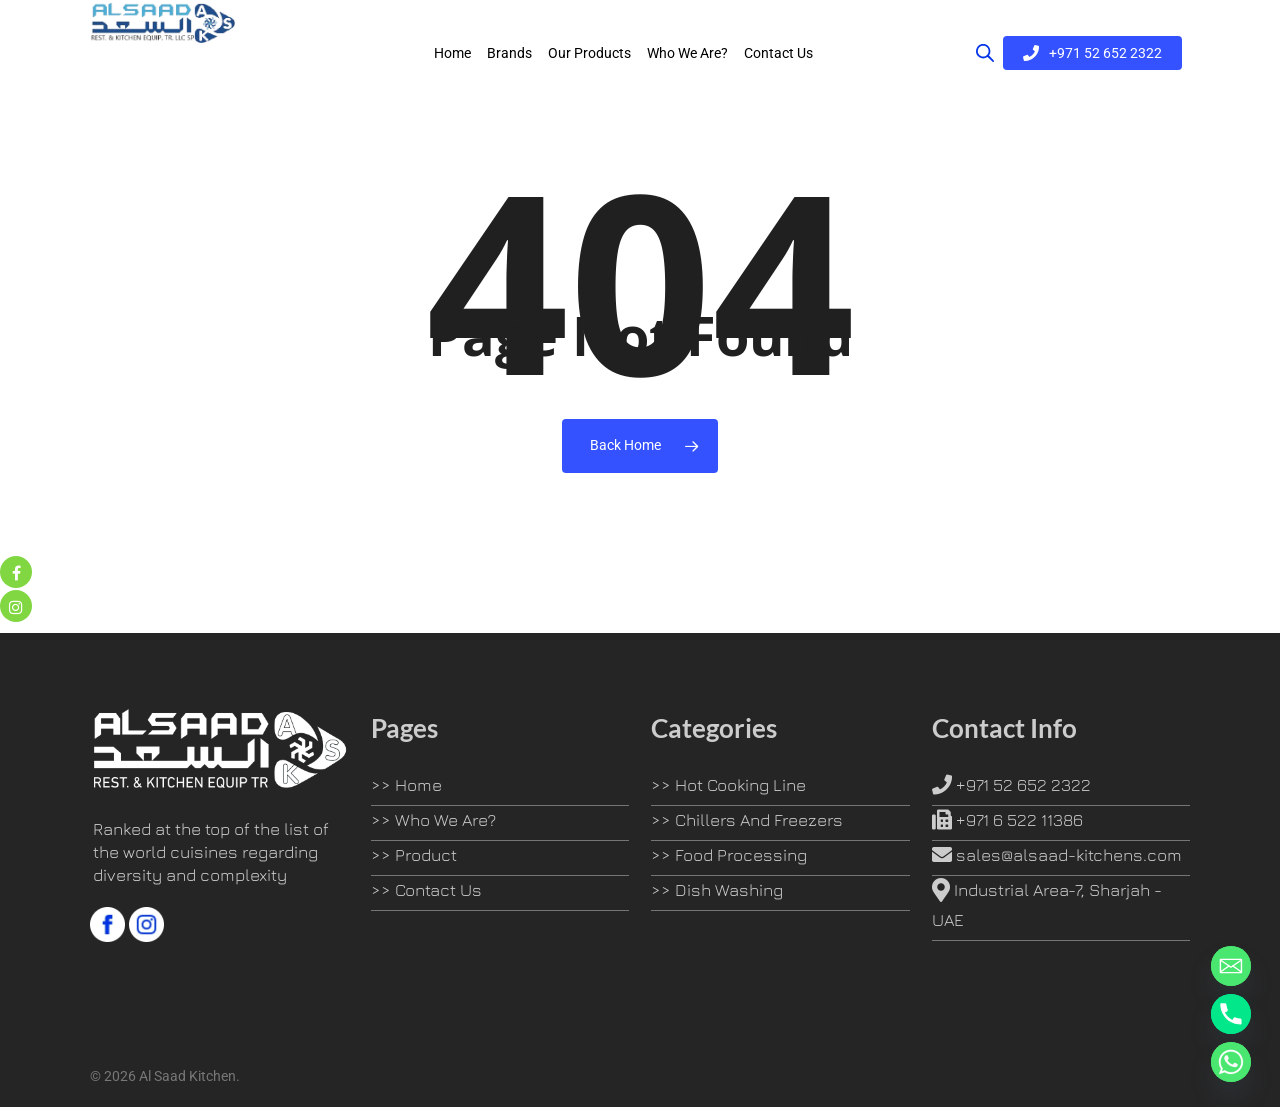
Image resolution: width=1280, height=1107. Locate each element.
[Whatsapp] (1231, 1062)
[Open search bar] (985, 57)
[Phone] (1231, 1014)
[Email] (1231, 966)
